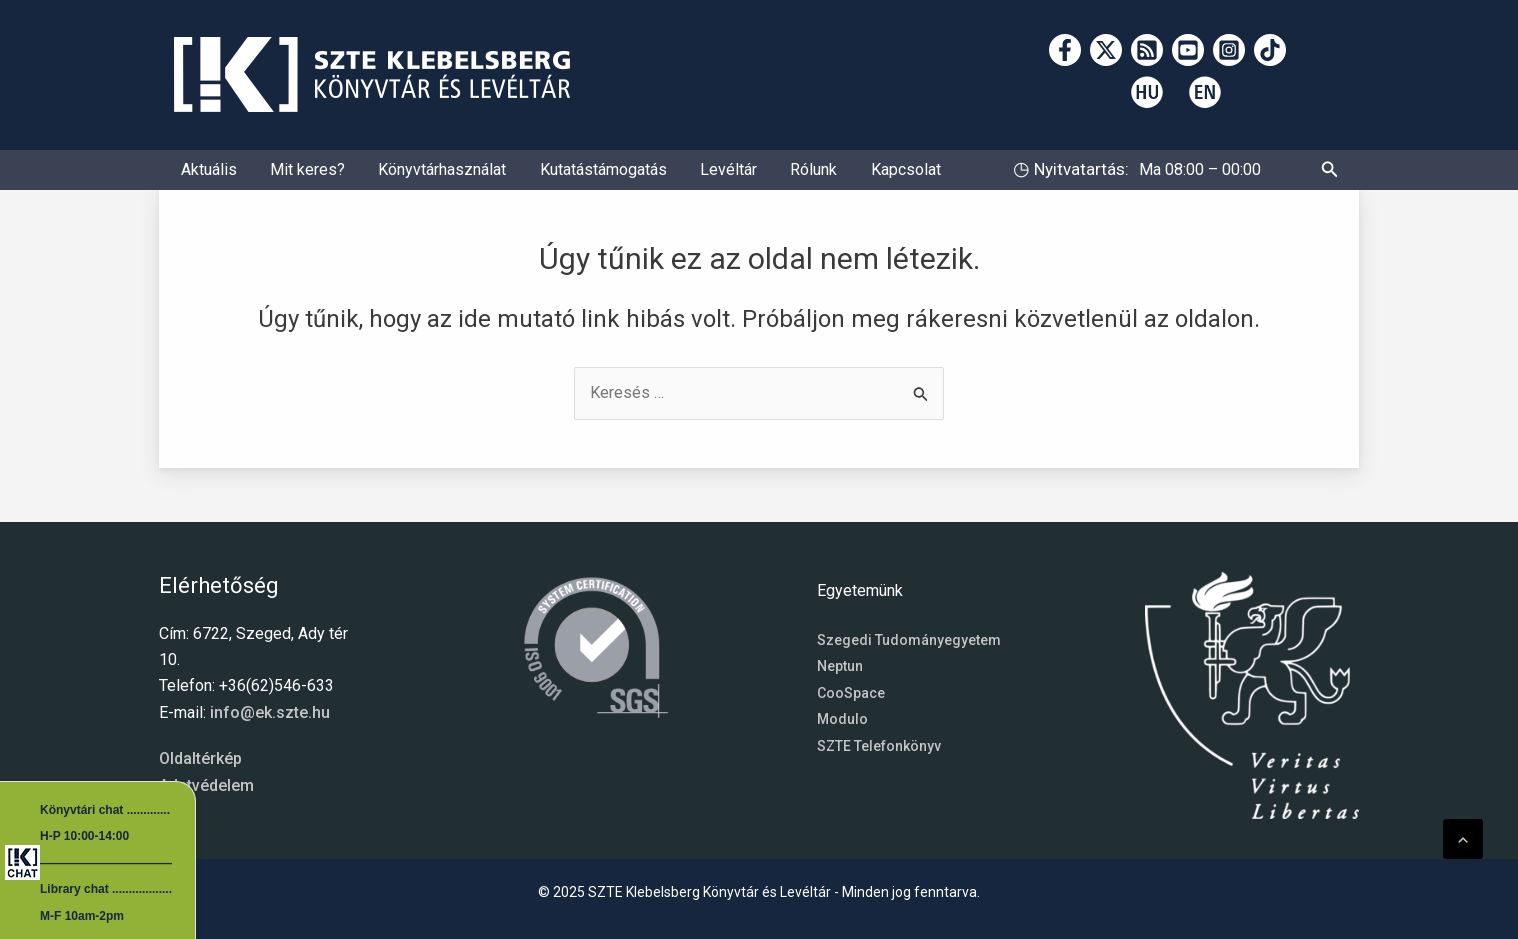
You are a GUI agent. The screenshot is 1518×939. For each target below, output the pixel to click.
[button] (1330, 177)
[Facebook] (1065, 50)
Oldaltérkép (200, 758)
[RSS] (1147, 50)
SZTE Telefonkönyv (879, 746)
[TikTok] (1270, 50)
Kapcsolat (845, 176)
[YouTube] (1188, 50)
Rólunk (762, 176)
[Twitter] (1106, 50)
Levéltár (686, 176)
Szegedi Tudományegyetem (909, 640)
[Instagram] (1229, 50)
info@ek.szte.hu (270, 712)
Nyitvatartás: (1079, 176)
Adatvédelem (206, 785)
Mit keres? (293, 176)
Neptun (840, 666)
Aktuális (204, 176)
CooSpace (851, 693)
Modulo (842, 719)
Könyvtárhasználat (419, 176)
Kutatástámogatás (570, 176)
